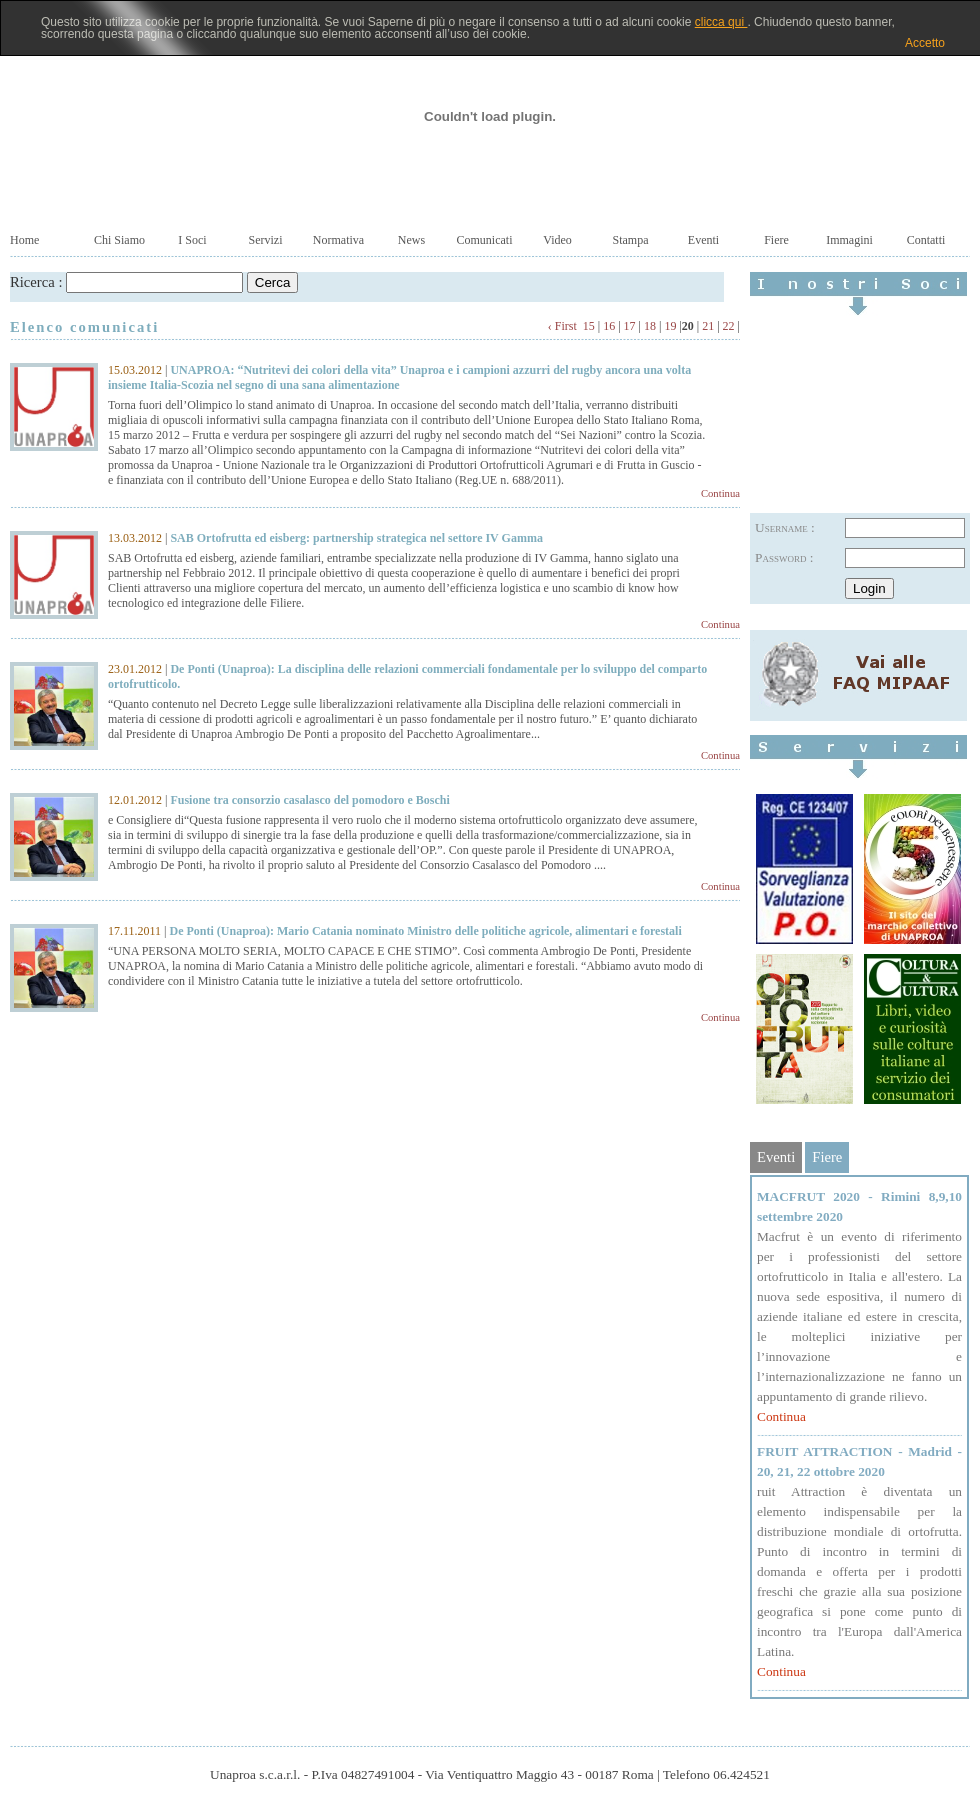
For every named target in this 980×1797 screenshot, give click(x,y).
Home (24, 240)
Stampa (631, 240)
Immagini (849, 240)
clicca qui (721, 22)
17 (630, 326)
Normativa (338, 240)
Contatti (926, 240)
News (411, 240)
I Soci (192, 240)
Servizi (266, 240)
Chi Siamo (119, 240)
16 (609, 326)
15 (589, 326)
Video (557, 240)
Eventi (703, 240)
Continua (720, 493)
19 (670, 326)
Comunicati (485, 240)
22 (729, 326)
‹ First (562, 326)
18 (650, 326)
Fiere (776, 240)
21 (708, 326)
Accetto (925, 43)
